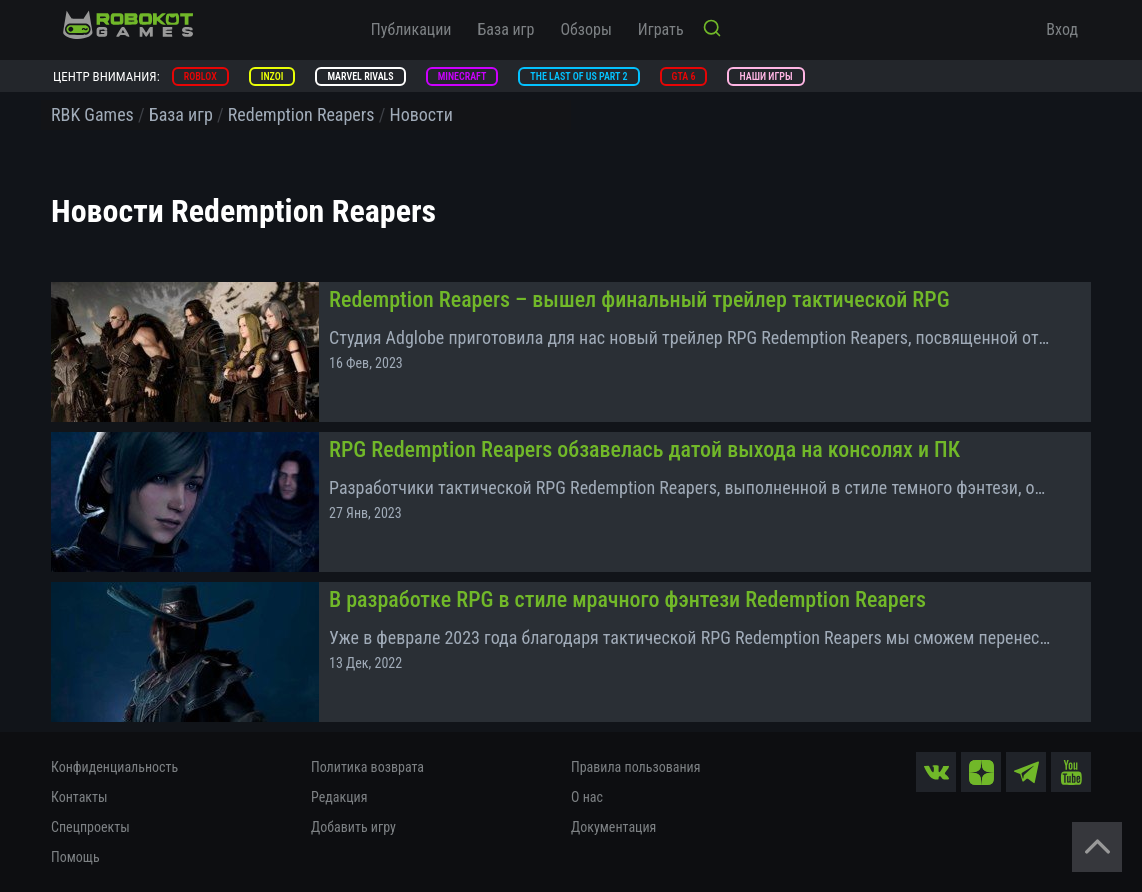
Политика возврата (367, 767)
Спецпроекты (90, 827)
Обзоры (585, 29)
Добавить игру (353, 827)
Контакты (79, 797)
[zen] (981, 772)
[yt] (1071, 772)
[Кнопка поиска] (712, 30)
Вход (1062, 29)
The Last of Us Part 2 (578, 76)
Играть (661, 29)
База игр (506, 29)
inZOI (272, 76)
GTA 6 (684, 76)
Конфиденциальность (114, 767)
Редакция (339, 797)
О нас (587, 797)
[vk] (936, 772)
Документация (613, 827)
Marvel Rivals (360, 76)
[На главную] (128, 25)
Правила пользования (635, 767)
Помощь (75, 857)
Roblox (200, 76)
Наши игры (765, 76)
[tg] (1026, 772)
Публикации (411, 29)
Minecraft (462, 76)
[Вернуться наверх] (1097, 847)
